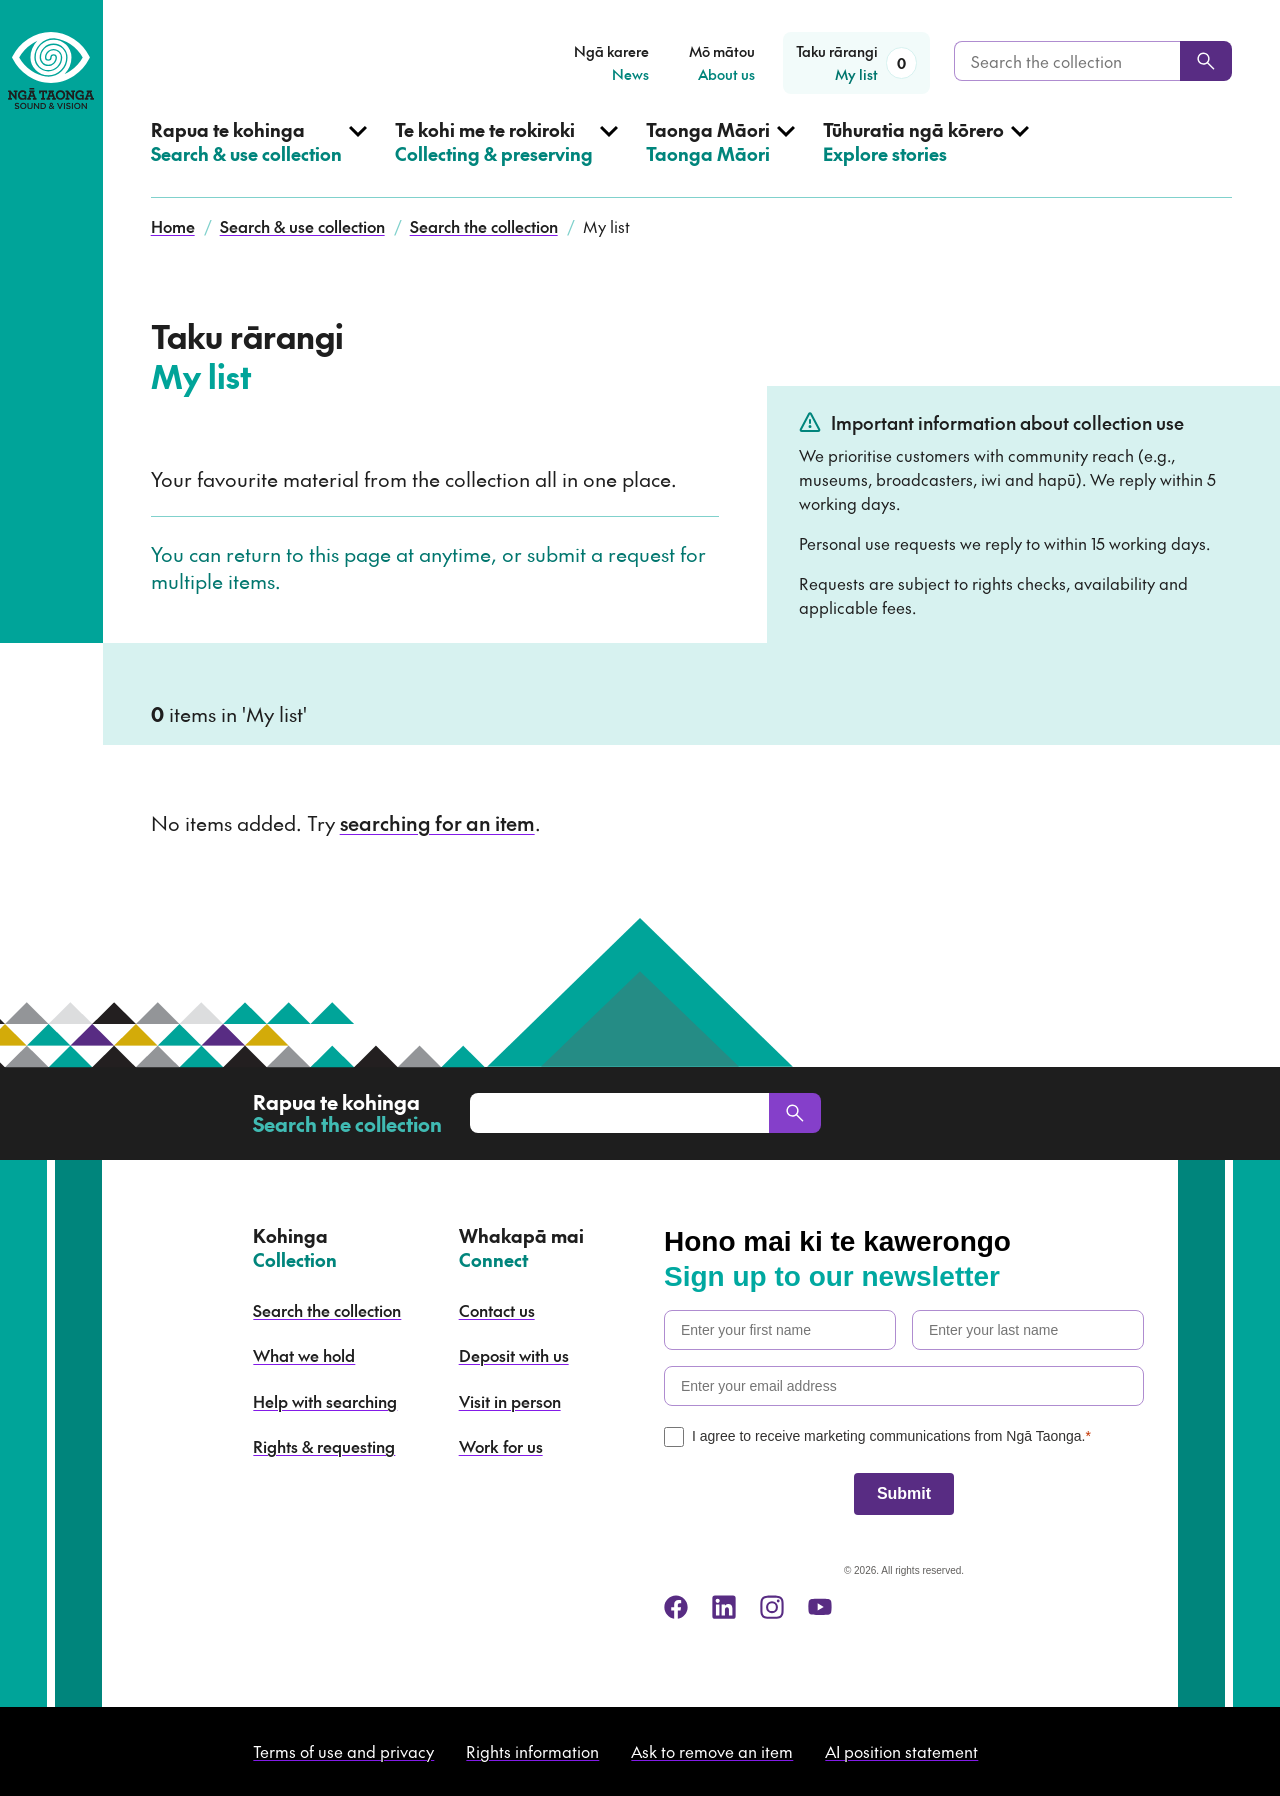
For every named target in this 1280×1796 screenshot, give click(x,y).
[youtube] (820, 1607)
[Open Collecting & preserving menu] (506, 158)
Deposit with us (514, 1355)
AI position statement (901, 1751)
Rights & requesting (324, 1446)
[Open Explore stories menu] (926, 158)
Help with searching (325, 1401)
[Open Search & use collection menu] (259, 158)
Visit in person (510, 1401)
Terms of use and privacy (343, 1751)
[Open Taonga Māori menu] (720, 158)
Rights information (532, 1751)
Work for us (501, 1446)
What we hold (304, 1355)
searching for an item (437, 823)
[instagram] (772, 1607)
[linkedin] (724, 1607)
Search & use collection (302, 226)
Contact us (497, 1310)
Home (173, 226)
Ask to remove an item (712, 1751)
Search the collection (484, 226)
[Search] (1206, 61)
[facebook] (676, 1607)
